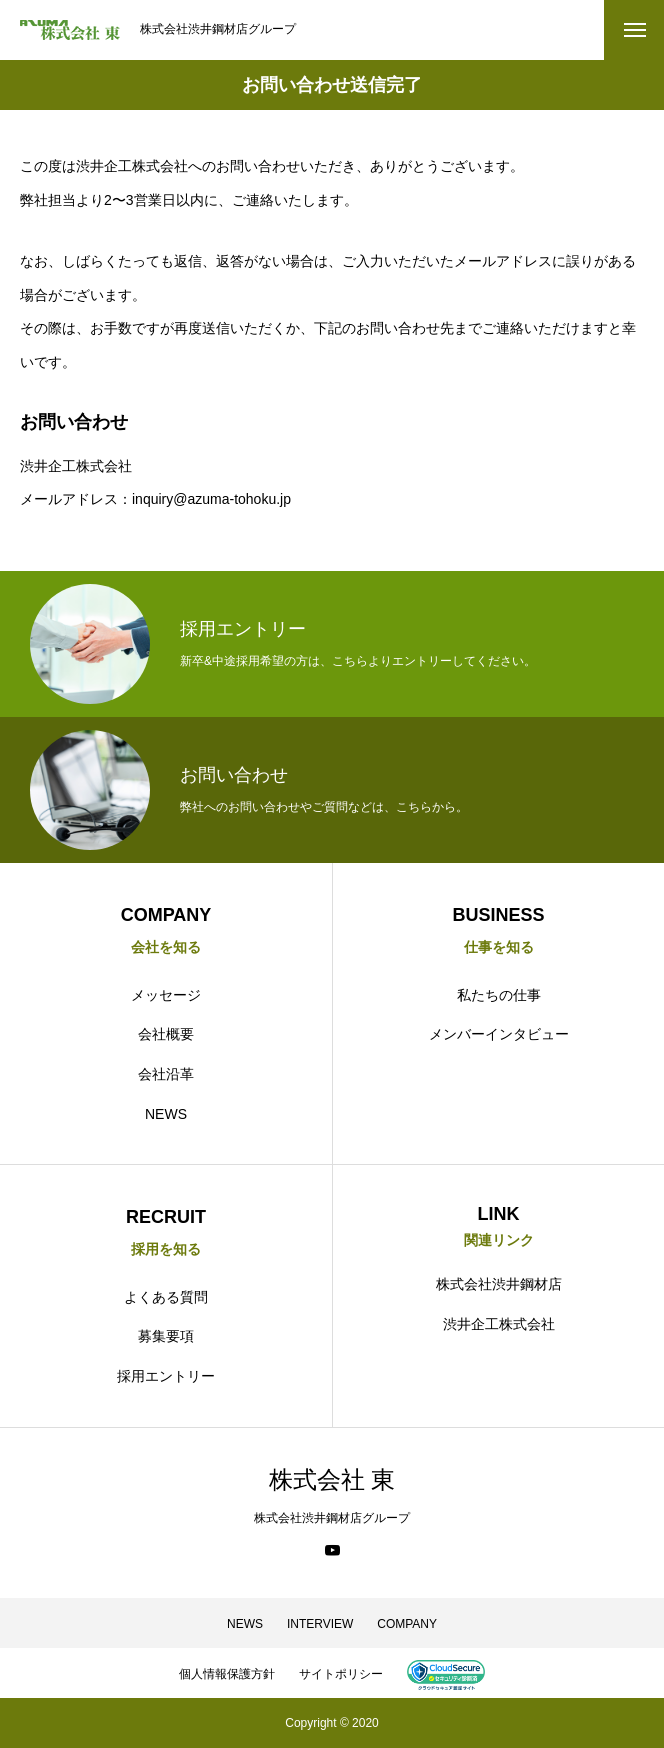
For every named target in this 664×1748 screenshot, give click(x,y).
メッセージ (166, 995)
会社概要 (166, 1034)
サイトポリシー (341, 1674)
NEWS (166, 1114)
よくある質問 (166, 1297)
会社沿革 (166, 1074)
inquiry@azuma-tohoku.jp (211, 499)
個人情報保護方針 (227, 1674)
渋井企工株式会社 (499, 1324)
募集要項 (166, 1336)
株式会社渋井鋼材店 (499, 1284)
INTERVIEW (320, 1624)
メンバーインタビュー (499, 1034)
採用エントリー (166, 1376)
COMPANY (407, 1624)
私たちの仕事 (499, 995)
